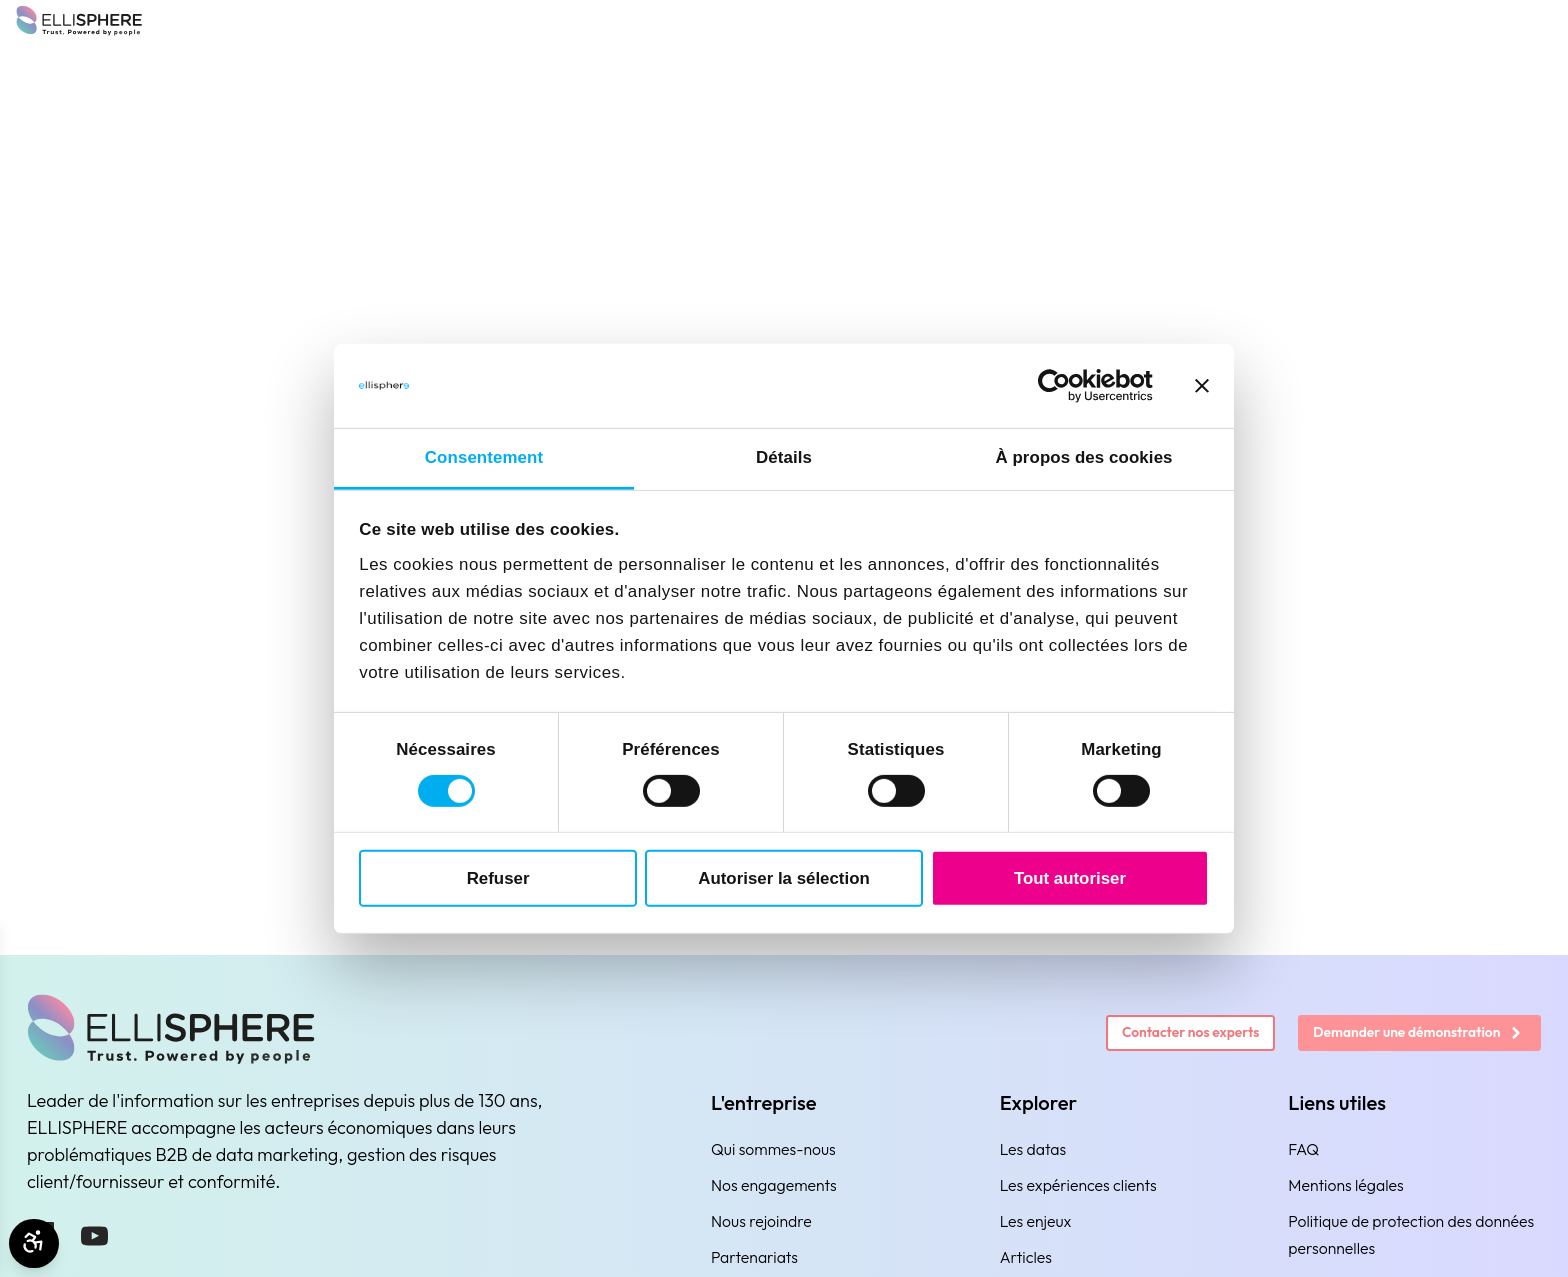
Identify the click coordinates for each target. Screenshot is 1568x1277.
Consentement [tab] (484, 457)
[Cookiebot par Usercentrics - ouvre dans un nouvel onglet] (1065, 386)
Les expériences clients (1078, 1185)
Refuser (498, 877)
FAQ (1303, 1149)
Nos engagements (774, 1185)
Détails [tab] (784, 457)
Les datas (1033, 1149)
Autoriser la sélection (783, 877)
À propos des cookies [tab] (1083, 457)
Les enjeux (1036, 1221)
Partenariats (754, 1257)
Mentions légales (1345, 1185)
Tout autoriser (1070, 877)
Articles (1026, 1257)
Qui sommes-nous (773, 1149)
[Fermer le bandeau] (1202, 386)
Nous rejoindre (761, 1221)
